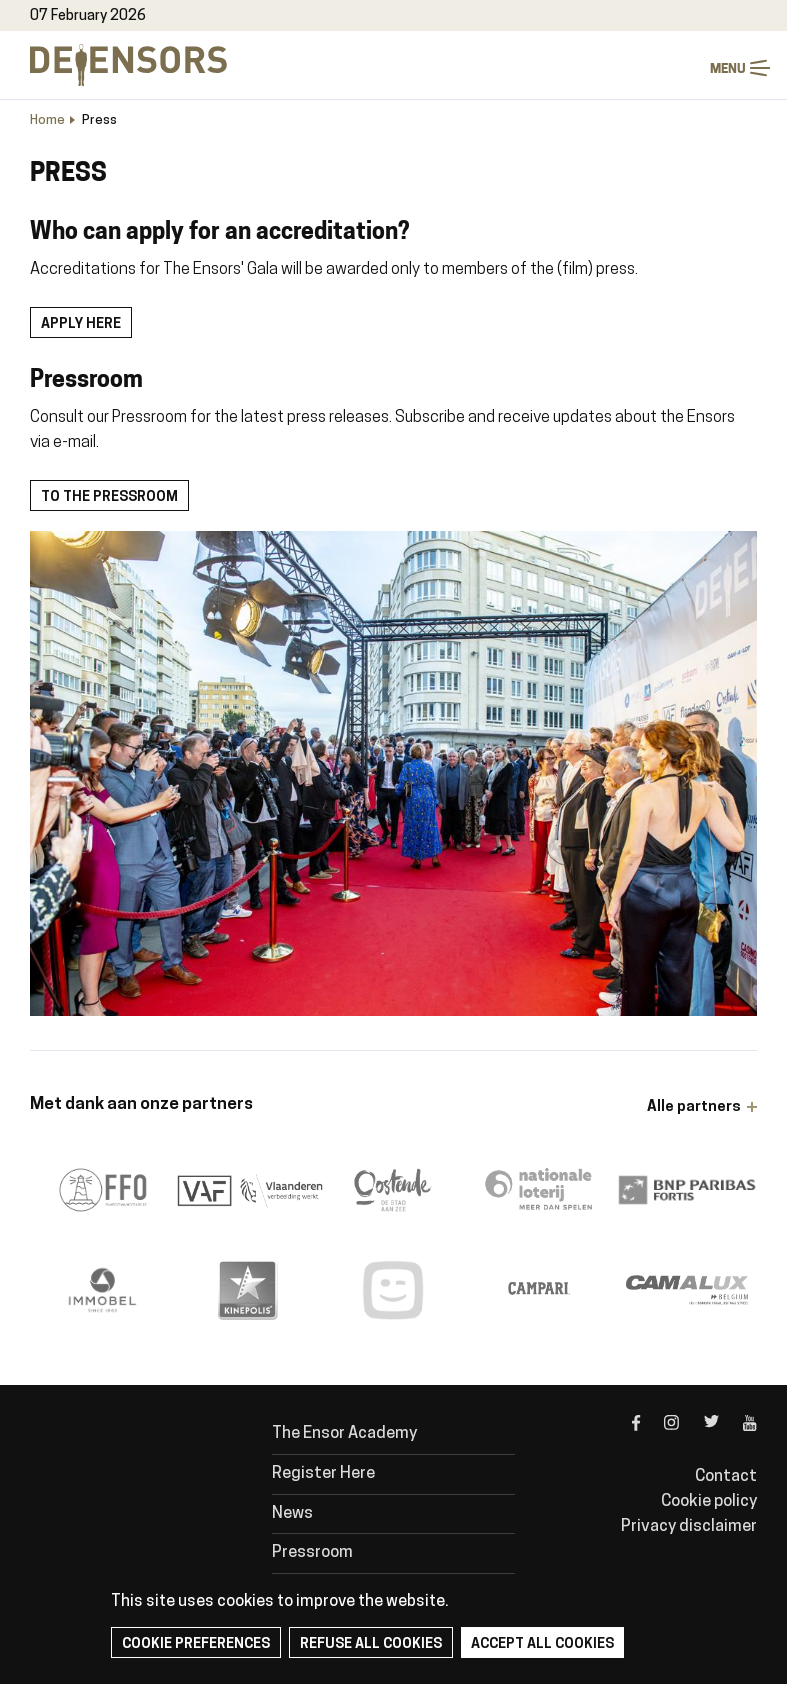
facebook (621, 1440)
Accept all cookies (542, 1644)
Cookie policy (709, 1502)
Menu (760, 68)
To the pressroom (109, 497)
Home (47, 120)
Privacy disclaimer (689, 1527)
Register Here (323, 1474)
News (292, 1514)
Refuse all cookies (371, 1644)
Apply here (81, 324)
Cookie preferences (196, 1644)
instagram (660, 1440)
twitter (699, 1440)
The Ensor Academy (344, 1434)
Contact (726, 1477)
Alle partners (694, 1107)
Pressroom (312, 1553)
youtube (738, 1440)
